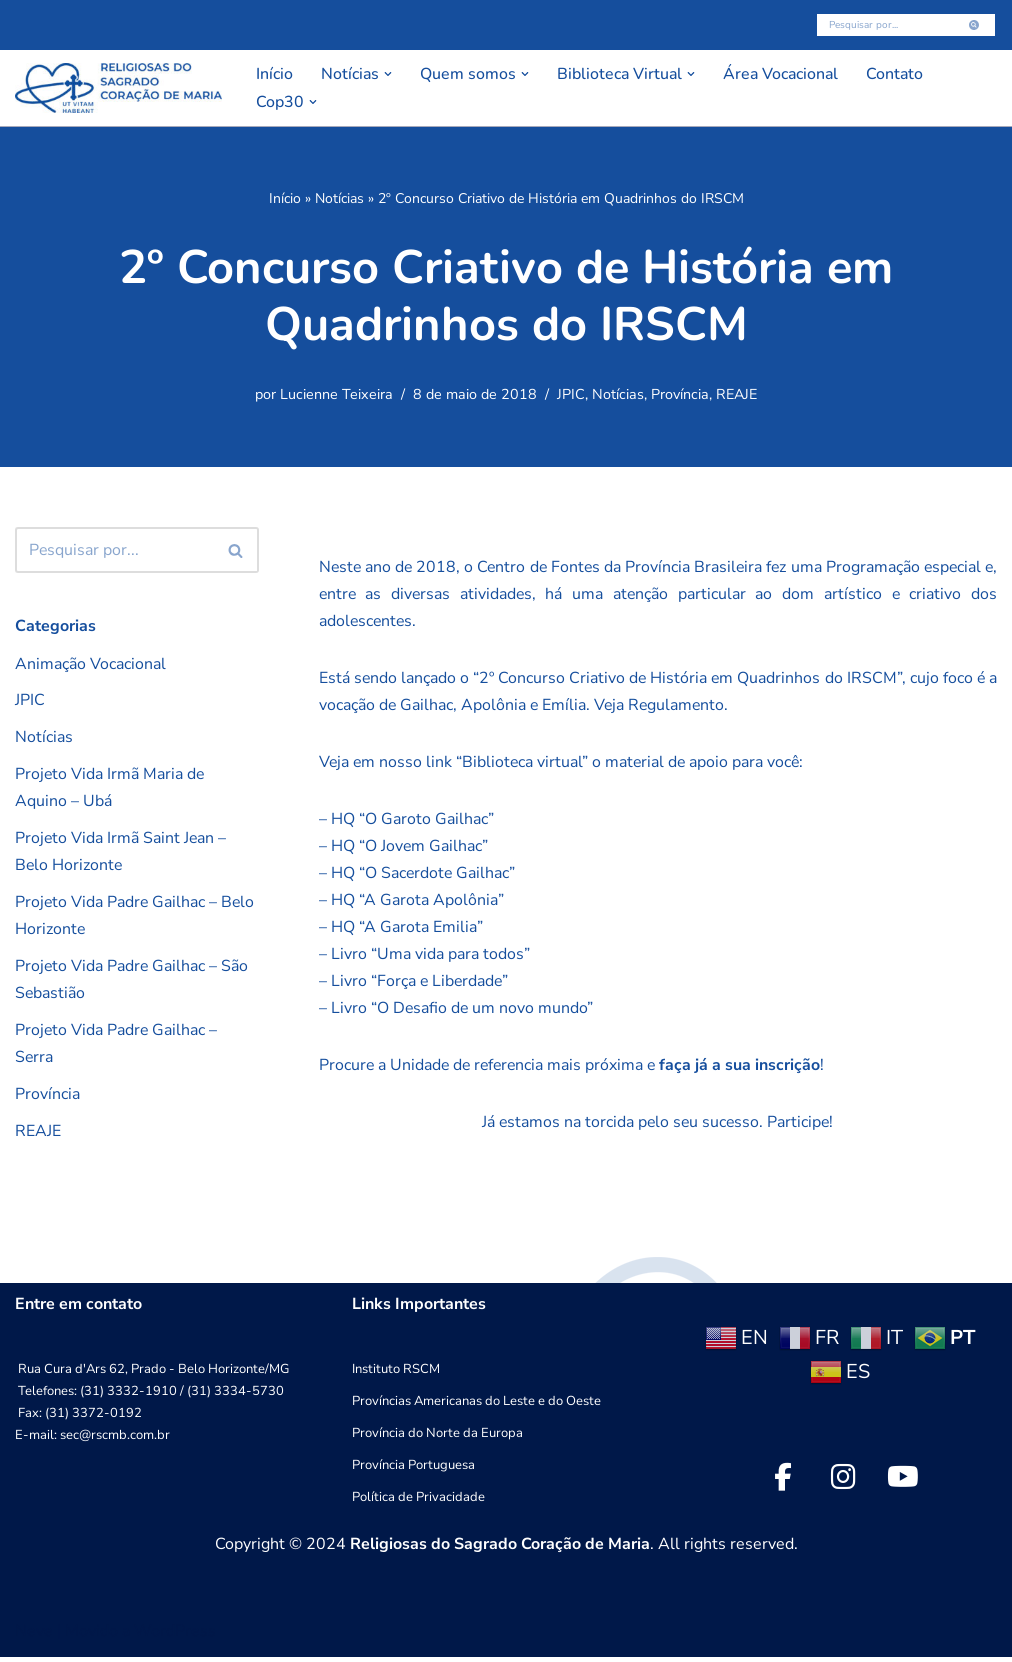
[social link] (783, 1482)
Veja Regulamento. (676, 707)
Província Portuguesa (413, 1470)
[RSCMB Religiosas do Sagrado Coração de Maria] (118, 88)
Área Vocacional (785, 74)
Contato (901, 74)
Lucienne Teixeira (336, 395)
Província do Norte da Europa (437, 1438)
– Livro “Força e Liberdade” (415, 984)
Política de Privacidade (418, 1502)
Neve (34, 1636)
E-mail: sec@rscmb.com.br (92, 1440)
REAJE (736, 395)
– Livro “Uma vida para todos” (424, 957)
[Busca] (883, 25)
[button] (389, 74)
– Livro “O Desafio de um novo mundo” (457, 1011)
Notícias (339, 198)
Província (680, 395)
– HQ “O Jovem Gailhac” (404, 848)
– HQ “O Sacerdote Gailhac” (418, 875)
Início (274, 74)
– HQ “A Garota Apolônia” (411, 903)
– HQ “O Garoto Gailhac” (406, 821)
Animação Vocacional (90, 664)
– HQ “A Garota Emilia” (401, 930)
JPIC (571, 395)
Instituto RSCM (396, 1374)
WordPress (175, 1636)
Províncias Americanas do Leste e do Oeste (476, 1406)
